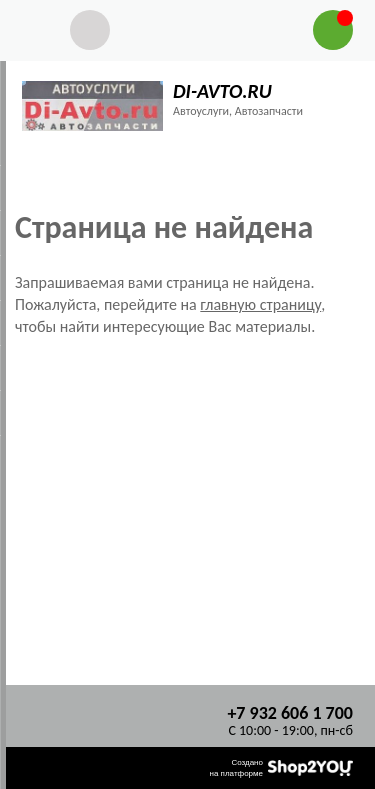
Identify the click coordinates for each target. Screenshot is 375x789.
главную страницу (260, 304)
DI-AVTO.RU (222, 91)
